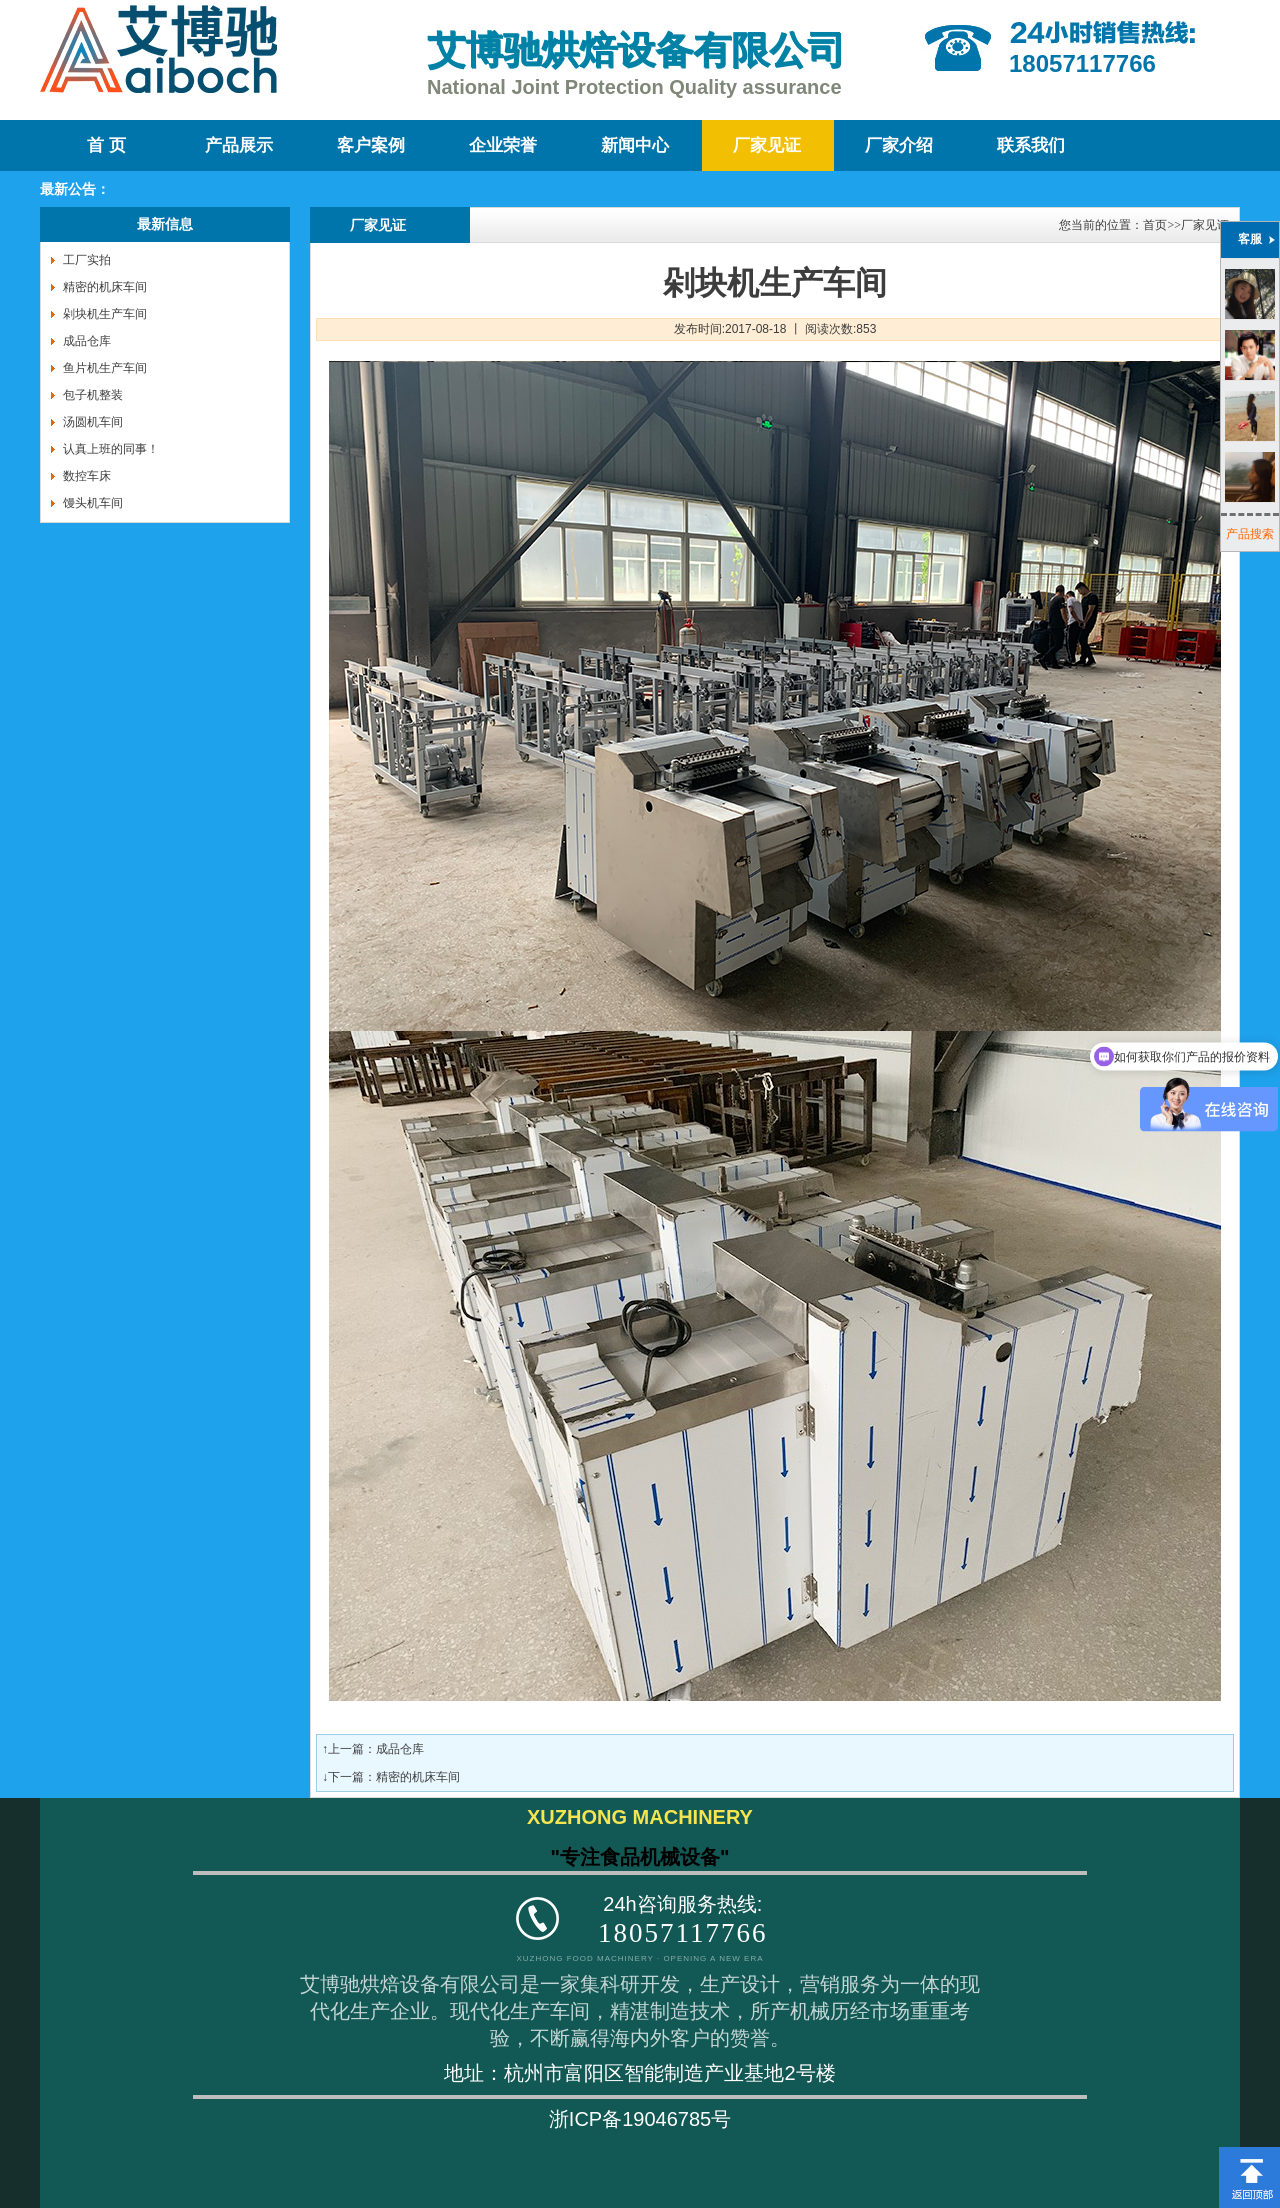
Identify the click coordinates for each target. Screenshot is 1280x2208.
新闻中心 (635, 145)
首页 (1155, 225)
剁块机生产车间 (105, 314)
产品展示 (239, 145)
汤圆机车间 (93, 422)
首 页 (106, 145)
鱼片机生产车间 (105, 368)
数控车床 (87, 476)
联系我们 (1031, 145)
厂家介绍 (899, 145)
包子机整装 (93, 395)
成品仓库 (87, 341)
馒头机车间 (93, 503)
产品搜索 (1250, 534)
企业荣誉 (503, 145)
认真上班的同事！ (111, 449)
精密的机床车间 (105, 287)
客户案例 (371, 145)
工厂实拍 (87, 260)
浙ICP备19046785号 (640, 2119)
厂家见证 (767, 145)
